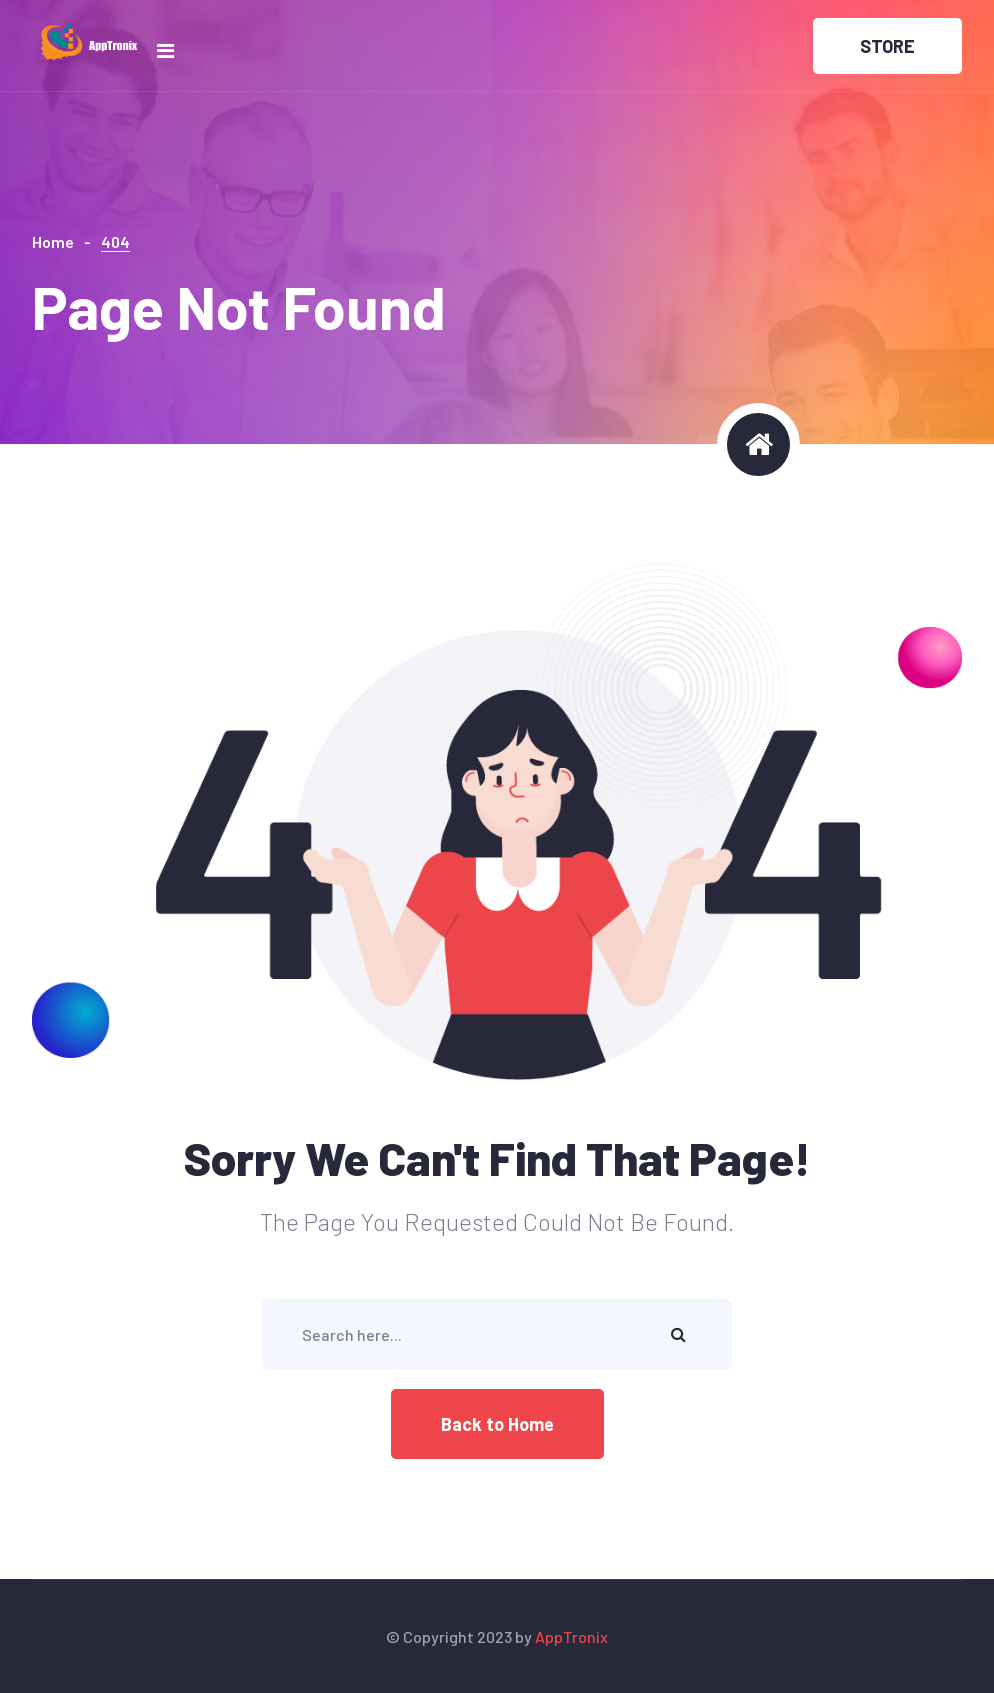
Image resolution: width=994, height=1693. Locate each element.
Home (53, 241)
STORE (887, 46)
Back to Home (497, 1424)
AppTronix (571, 1636)
